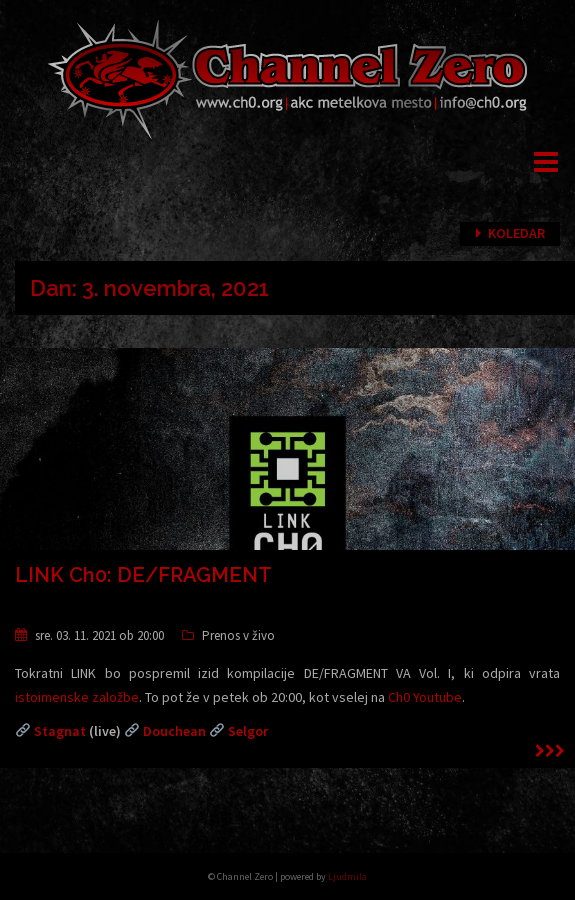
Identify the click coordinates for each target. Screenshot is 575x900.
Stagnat (60, 731)
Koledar (516, 233)
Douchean (174, 731)
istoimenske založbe (77, 697)
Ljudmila (347, 876)
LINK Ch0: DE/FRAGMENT (143, 575)
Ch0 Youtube (425, 697)
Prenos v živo (238, 635)
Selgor (248, 731)
